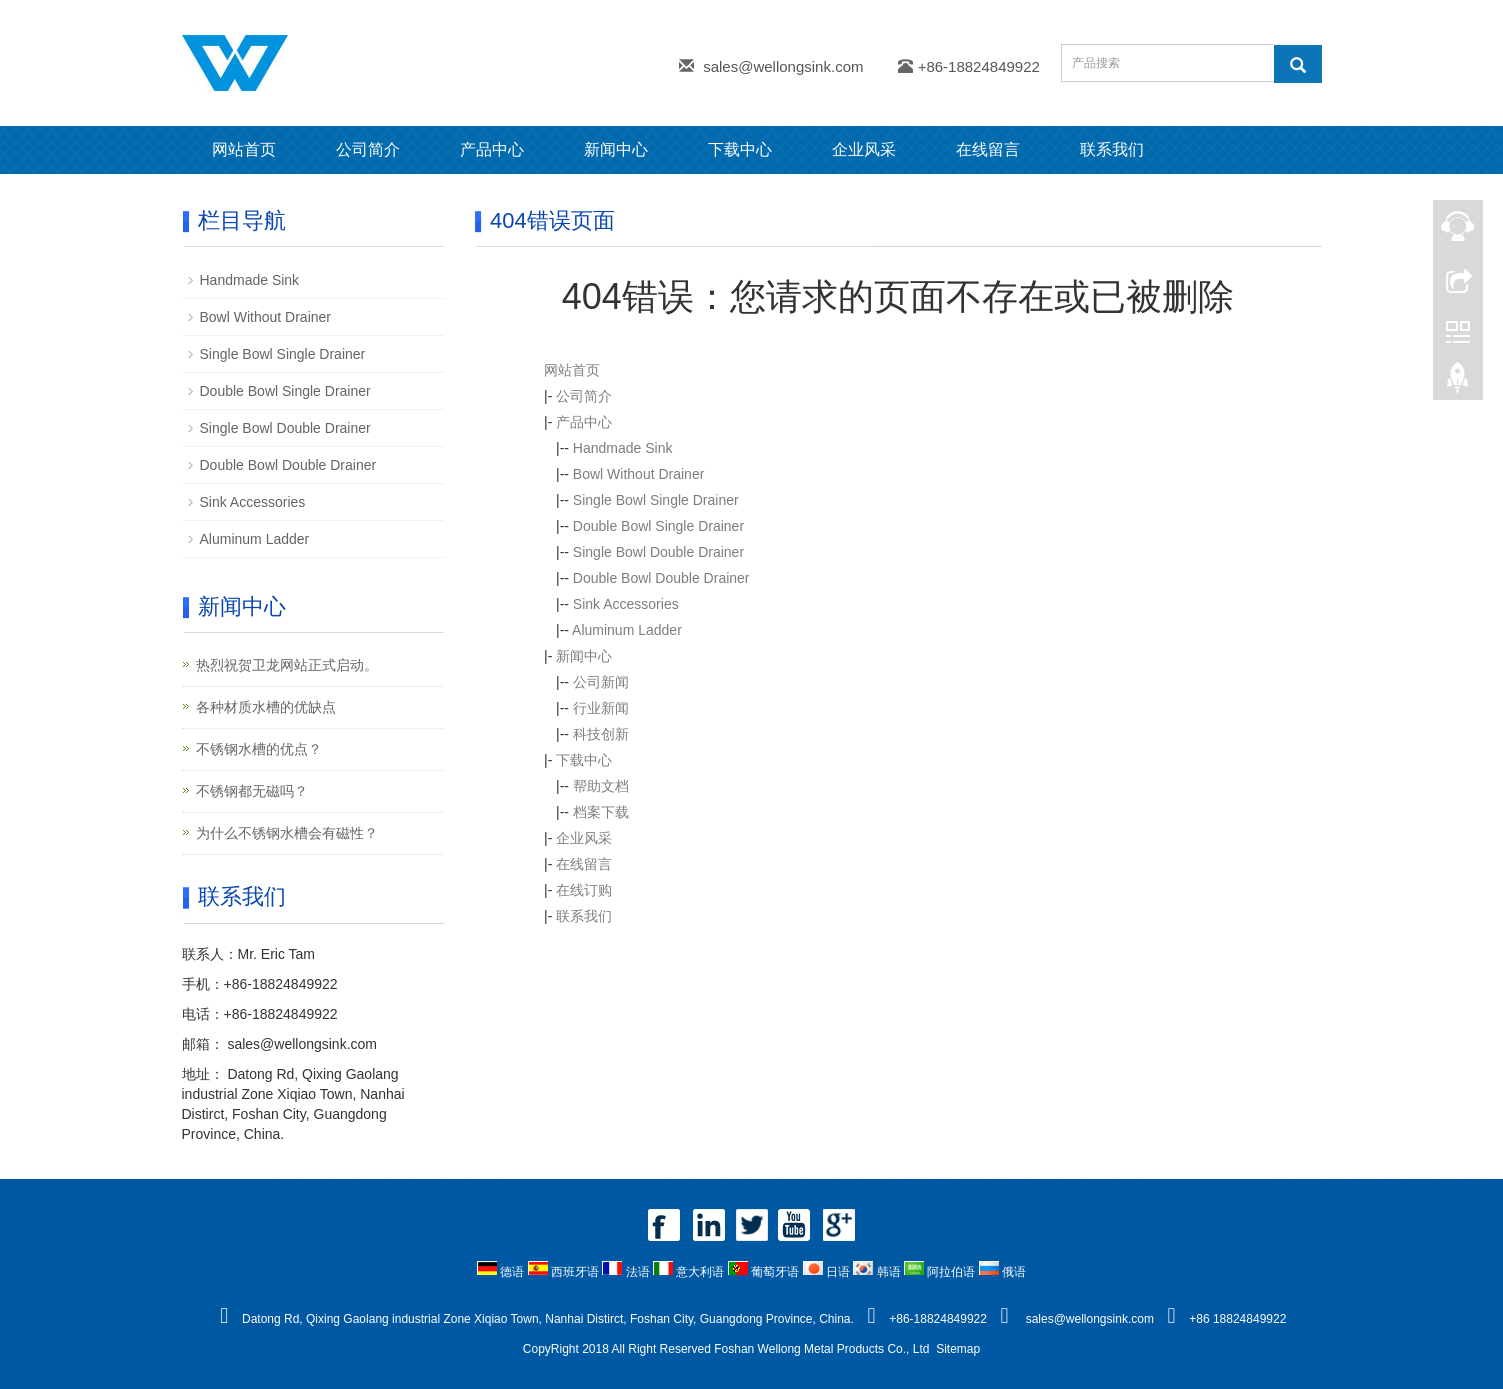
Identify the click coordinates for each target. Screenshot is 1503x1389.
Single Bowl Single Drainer (656, 500)
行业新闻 (601, 708)
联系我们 (1112, 149)
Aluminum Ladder (627, 630)
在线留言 (988, 149)
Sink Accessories (626, 604)
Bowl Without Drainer (639, 474)
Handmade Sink (623, 448)
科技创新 (601, 734)
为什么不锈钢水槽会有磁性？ (287, 833)
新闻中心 (616, 149)
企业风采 (864, 149)
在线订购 (584, 890)
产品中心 (492, 149)
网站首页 (244, 149)
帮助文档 (601, 786)
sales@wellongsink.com (783, 66)
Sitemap (958, 1349)
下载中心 (740, 149)
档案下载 (601, 812)
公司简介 (368, 149)
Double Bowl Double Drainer (661, 578)
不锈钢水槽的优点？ (259, 749)
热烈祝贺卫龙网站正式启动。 (287, 665)
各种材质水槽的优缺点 (266, 707)
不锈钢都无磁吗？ (252, 791)
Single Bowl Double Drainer (658, 552)
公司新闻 (601, 682)
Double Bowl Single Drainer (658, 526)
